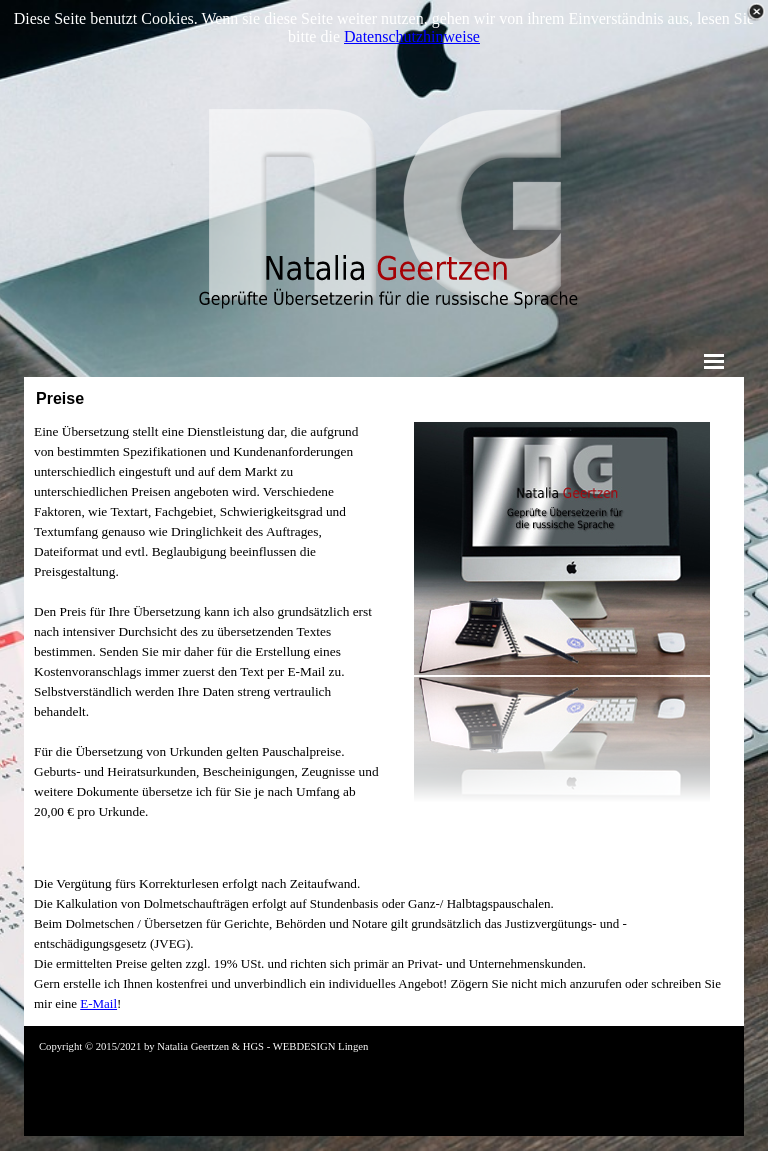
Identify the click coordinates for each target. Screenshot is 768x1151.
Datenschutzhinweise (412, 36)
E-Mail (98, 1003)
